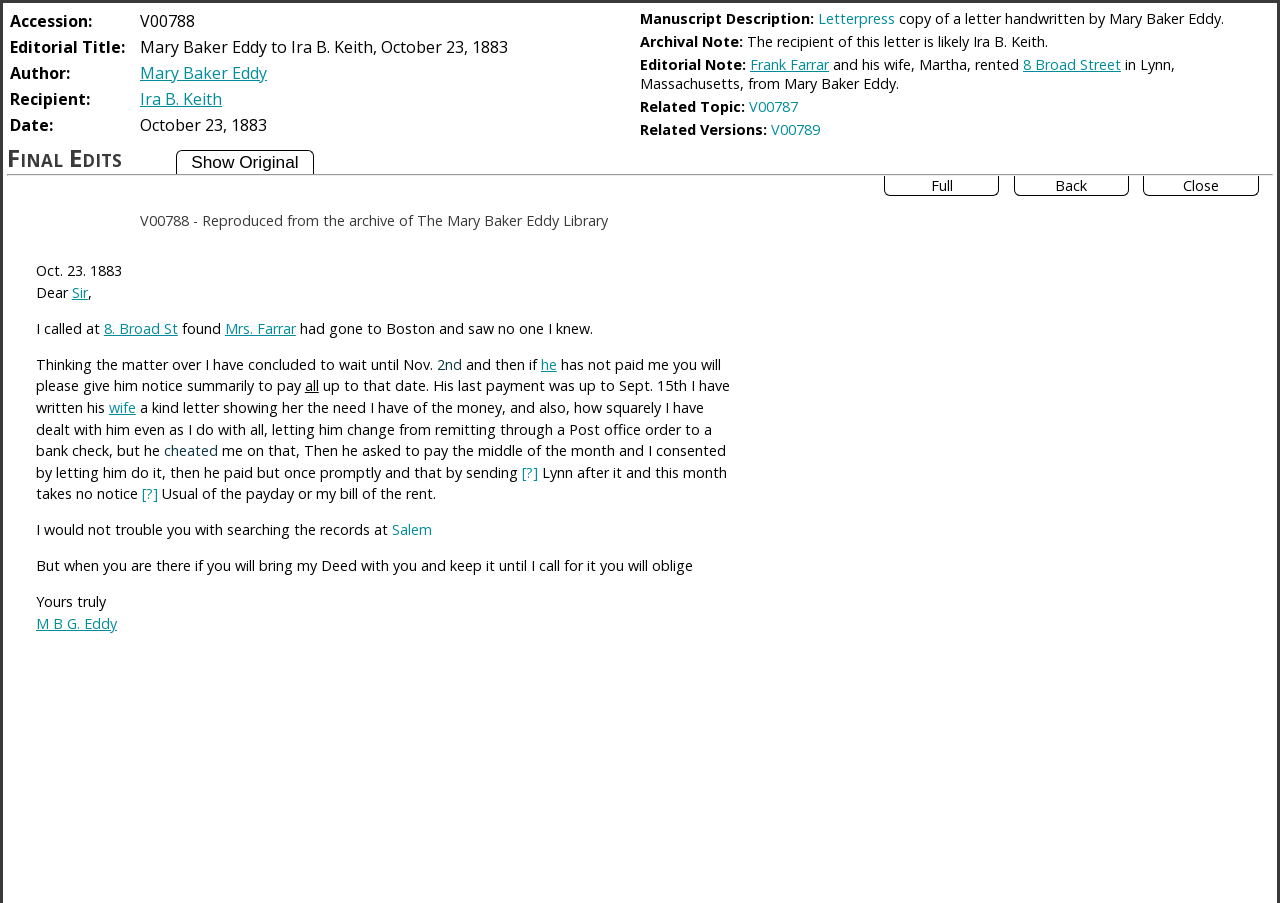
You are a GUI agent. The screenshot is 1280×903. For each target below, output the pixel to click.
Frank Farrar (789, 64)
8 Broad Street (1072, 64)
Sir (80, 292)
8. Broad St (141, 328)
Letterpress (856, 18)
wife (122, 407)
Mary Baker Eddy (203, 73)
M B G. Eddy (76, 623)
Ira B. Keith (181, 99)
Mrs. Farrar (260, 328)
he (549, 364)
